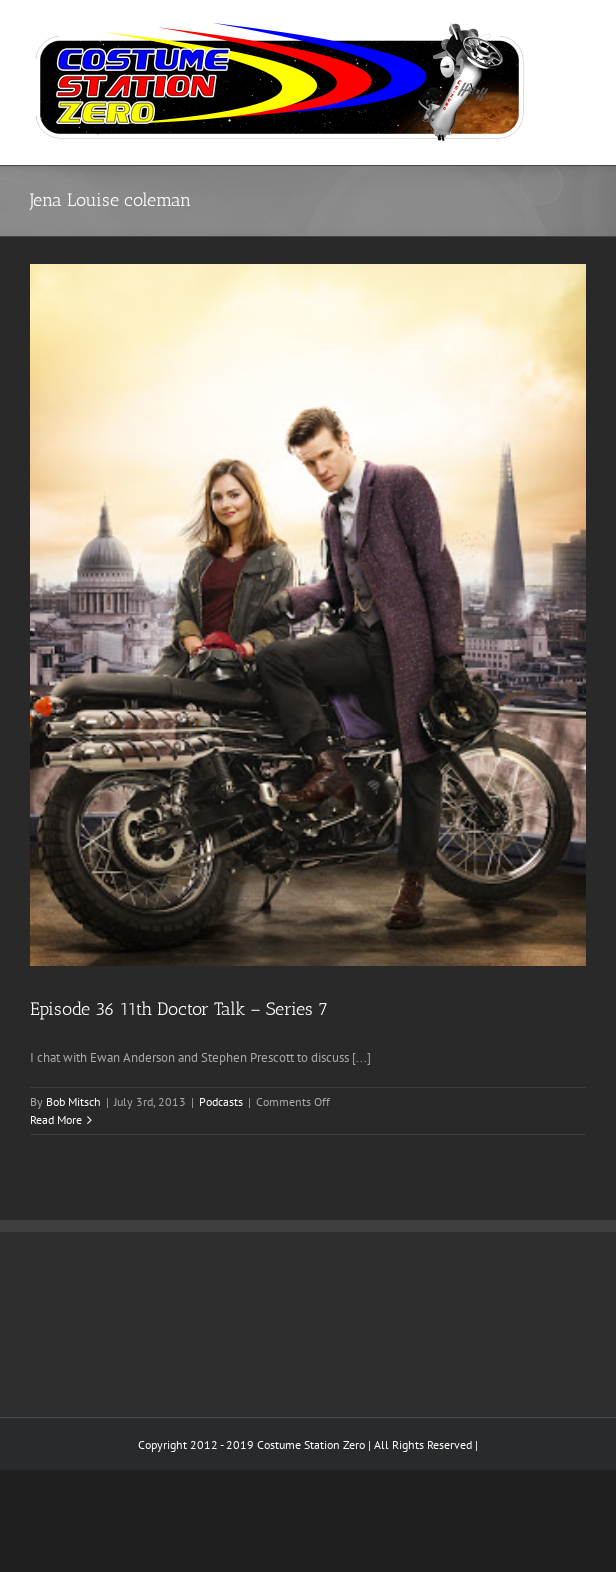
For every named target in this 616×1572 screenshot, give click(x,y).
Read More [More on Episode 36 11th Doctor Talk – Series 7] (56, 1119)
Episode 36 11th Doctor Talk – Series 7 (179, 1009)
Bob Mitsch (73, 1101)
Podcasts (221, 1101)
